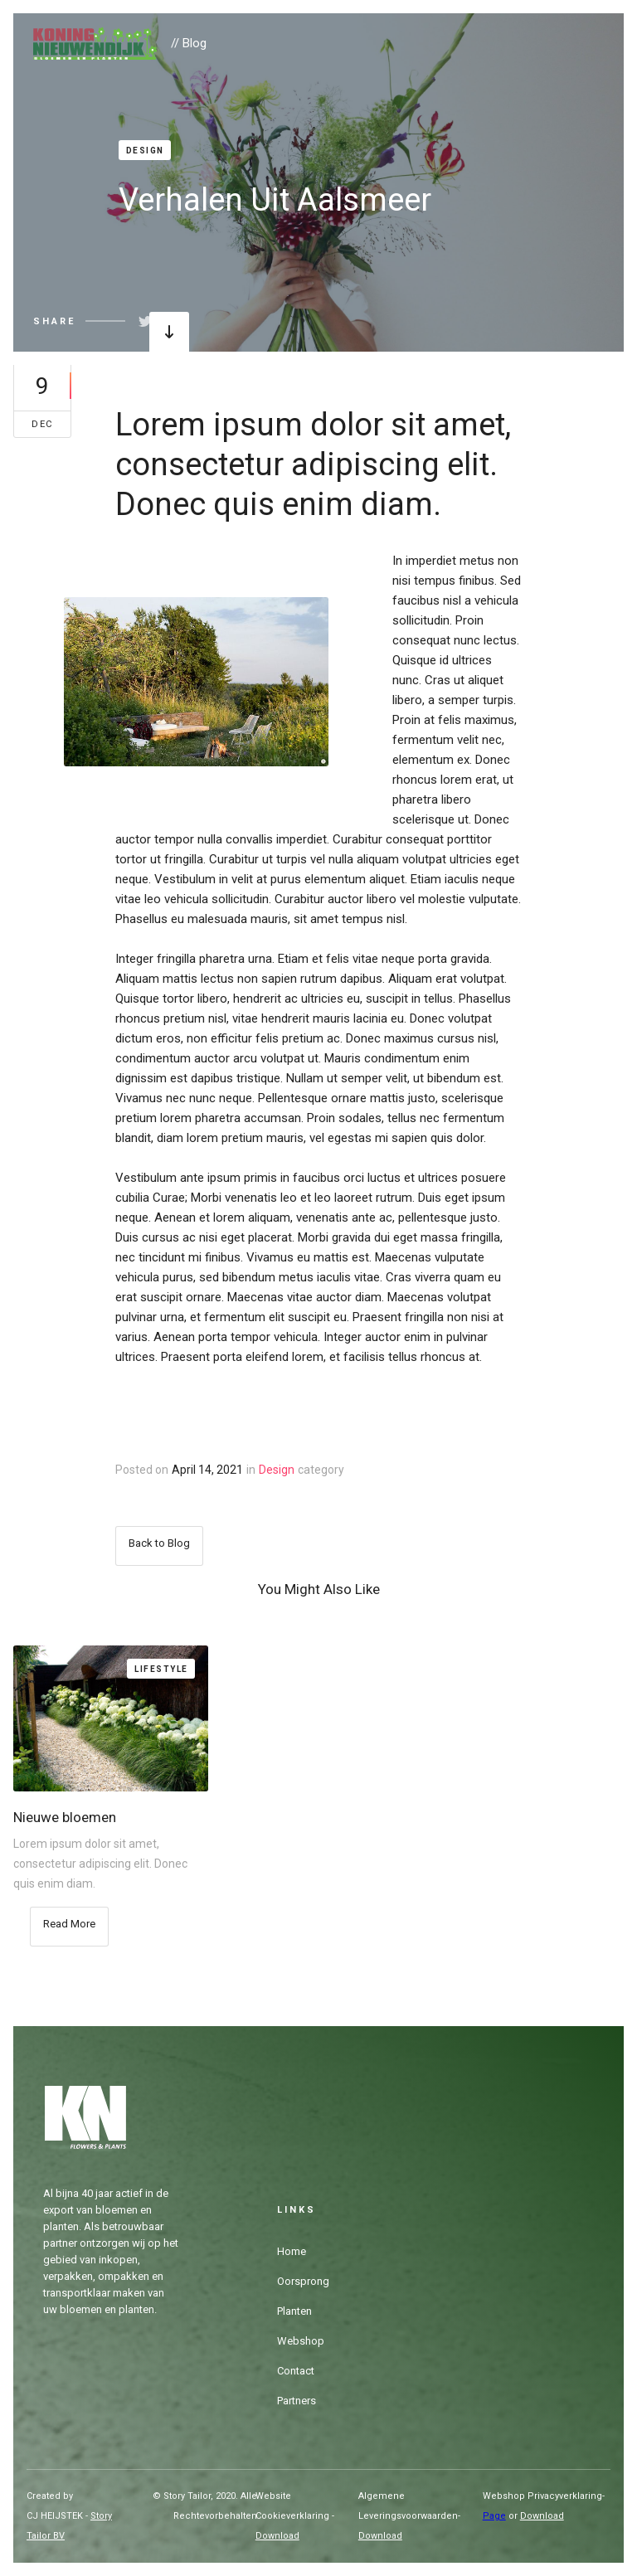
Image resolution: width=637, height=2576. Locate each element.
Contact (295, 2371)
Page (494, 2515)
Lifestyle (161, 1669)
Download (277, 2535)
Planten (294, 2311)
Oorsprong (303, 2281)
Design (145, 150)
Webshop (300, 2341)
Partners (296, 2400)
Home (291, 2251)
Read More (69, 1923)
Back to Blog (159, 1543)
